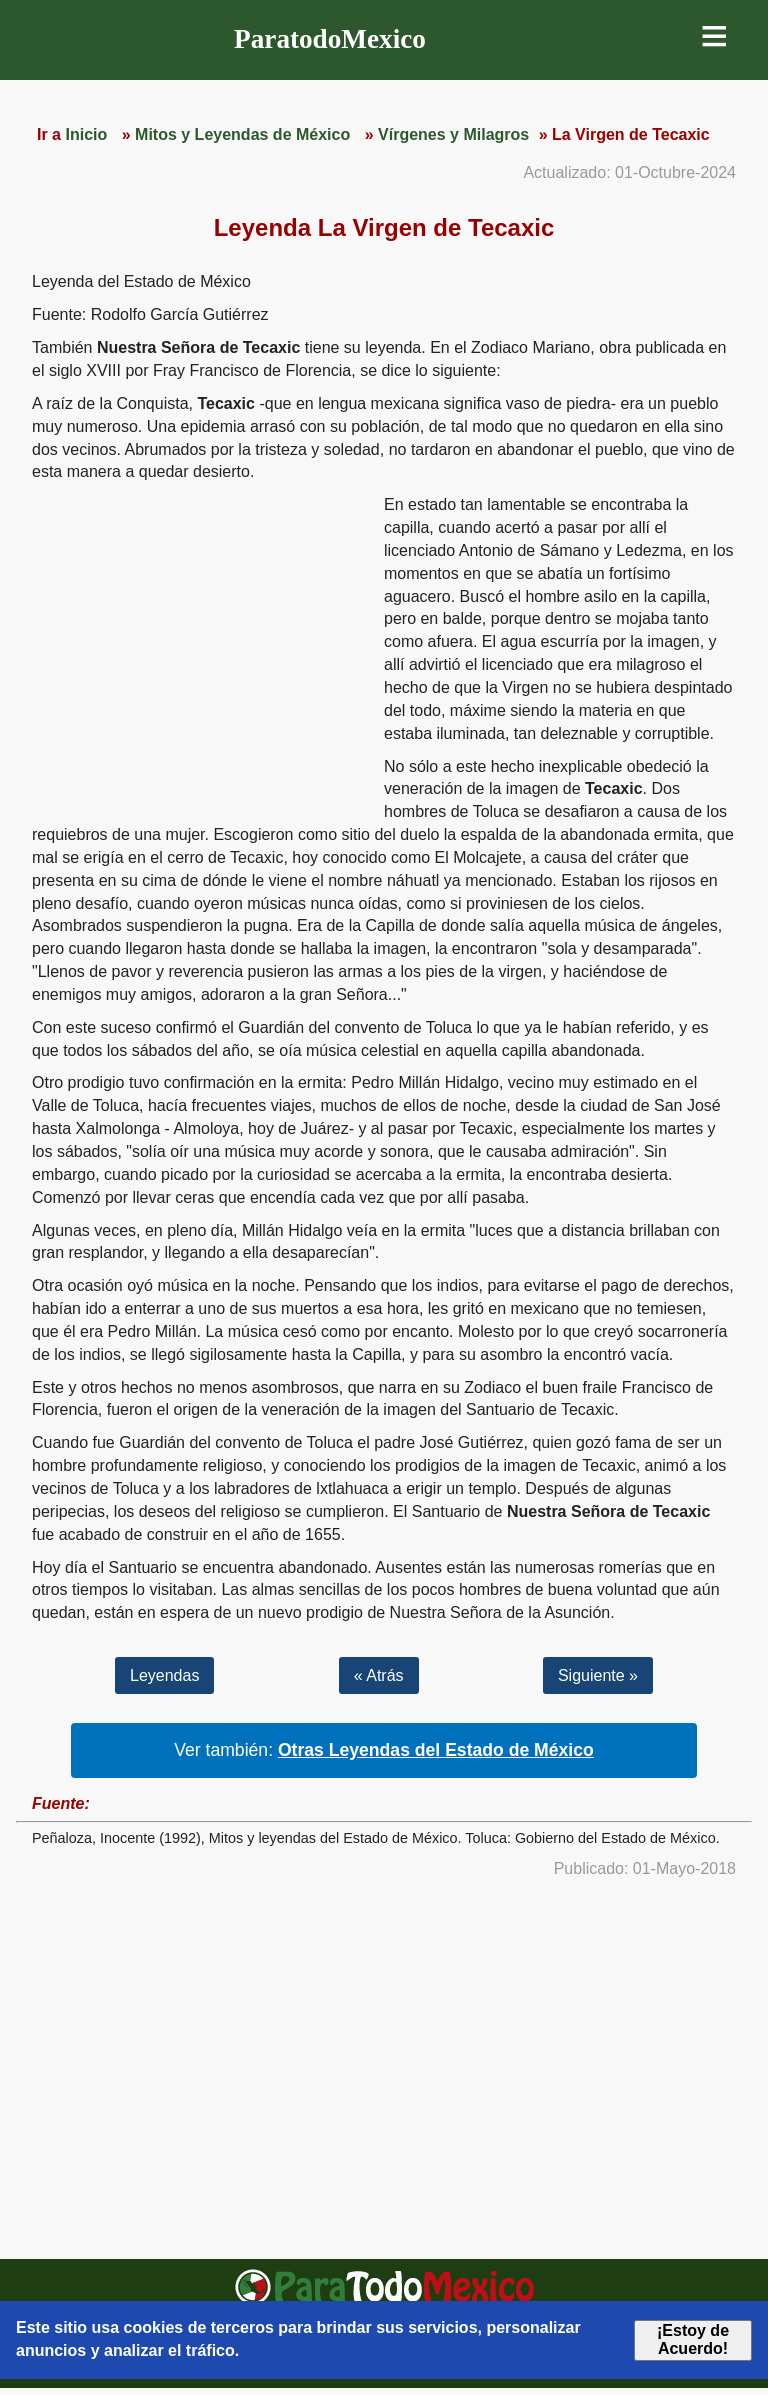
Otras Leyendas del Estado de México (436, 1750)
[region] (200, 649)
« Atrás (379, 1675)
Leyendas (164, 1675)
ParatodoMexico (330, 39)
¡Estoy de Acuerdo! (693, 2339)
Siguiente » (598, 1675)
